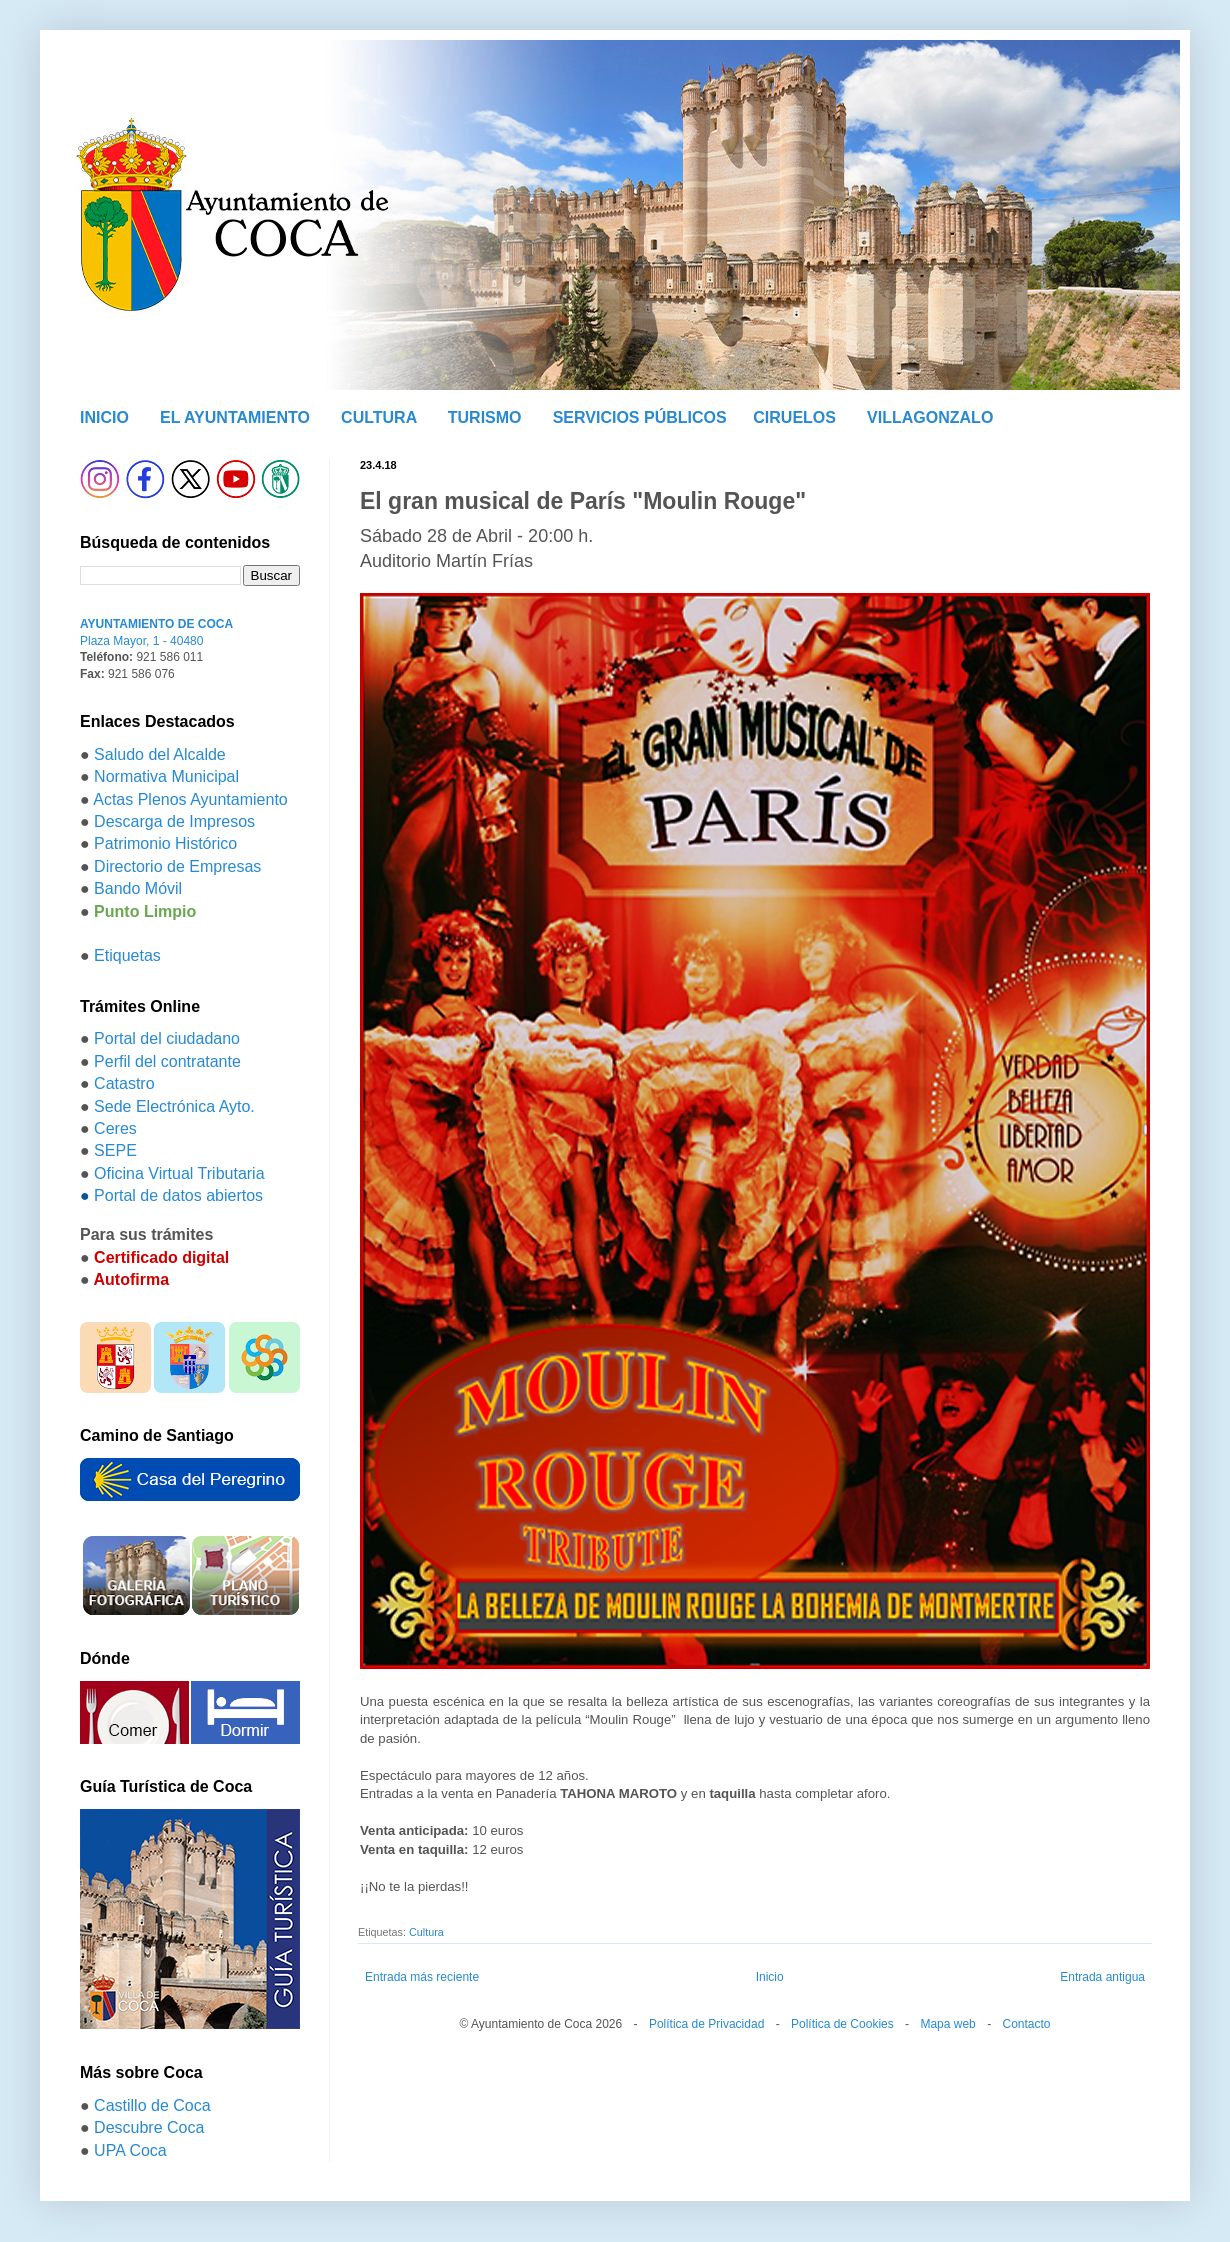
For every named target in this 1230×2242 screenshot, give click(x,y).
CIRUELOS (794, 417)
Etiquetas (127, 955)
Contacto (1026, 2024)
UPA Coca (130, 2150)
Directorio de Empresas (177, 866)
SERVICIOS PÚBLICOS (640, 417)
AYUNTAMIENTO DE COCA (156, 624)
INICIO (104, 417)
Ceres (115, 1128)
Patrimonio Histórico (165, 843)
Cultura (426, 1932)
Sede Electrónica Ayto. (174, 1106)
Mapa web (947, 2024)
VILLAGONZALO (930, 417)
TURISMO (485, 417)
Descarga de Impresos (174, 821)
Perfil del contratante (167, 1061)
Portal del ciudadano (167, 1038)
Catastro (124, 1083)
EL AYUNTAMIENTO (235, 417)
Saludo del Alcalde (160, 754)
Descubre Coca (149, 2127)
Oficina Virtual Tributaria (179, 1173)
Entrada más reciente (422, 1977)
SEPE (115, 1150)
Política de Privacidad (706, 2024)
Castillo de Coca (152, 2105)
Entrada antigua (1102, 1977)
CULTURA (379, 417)
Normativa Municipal (166, 776)
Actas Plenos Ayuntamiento (190, 799)
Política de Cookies (842, 2024)
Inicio (770, 1977)
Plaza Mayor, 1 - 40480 (141, 641)
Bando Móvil (138, 888)
